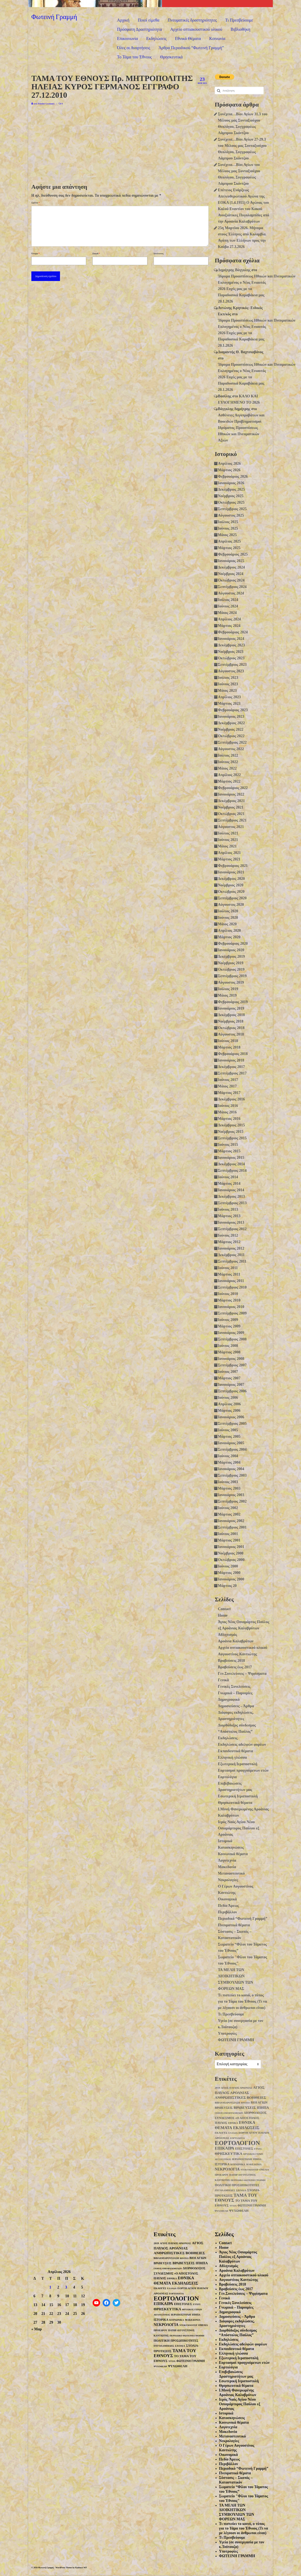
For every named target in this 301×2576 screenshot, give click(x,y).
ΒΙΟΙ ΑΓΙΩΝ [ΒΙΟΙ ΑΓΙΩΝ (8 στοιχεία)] (259, 2102)
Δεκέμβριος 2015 (231, 1125)
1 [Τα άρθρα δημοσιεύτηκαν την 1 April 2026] (50, 2287)
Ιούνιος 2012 (228, 1235)
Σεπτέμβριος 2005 (232, 1423)
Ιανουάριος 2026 (231, 483)
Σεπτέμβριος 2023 (232, 664)
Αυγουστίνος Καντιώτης (237, 1654)
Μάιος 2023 (227, 690)
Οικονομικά (227, 1899)
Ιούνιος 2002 (228, 1508)
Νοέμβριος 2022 (231, 729)
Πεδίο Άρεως (228, 1905)
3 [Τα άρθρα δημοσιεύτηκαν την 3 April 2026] (66, 2287)
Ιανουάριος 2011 (231, 1281)
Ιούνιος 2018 (228, 1041)
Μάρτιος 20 (227, 1586)
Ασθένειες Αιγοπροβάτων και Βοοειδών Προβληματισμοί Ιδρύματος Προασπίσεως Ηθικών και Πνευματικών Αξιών (241, 427)
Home (223, 1615)
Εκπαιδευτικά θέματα (235, 1751)
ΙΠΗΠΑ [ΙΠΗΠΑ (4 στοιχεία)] (257, 2159)
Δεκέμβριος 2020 (231, 879)
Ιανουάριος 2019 (231, 1008)
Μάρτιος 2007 (229, 1378)
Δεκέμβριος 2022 (231, 723)
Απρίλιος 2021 (229, 853)
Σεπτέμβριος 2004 (232, 1449)
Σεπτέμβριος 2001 (232, 1527)
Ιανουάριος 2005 (231, 1443)
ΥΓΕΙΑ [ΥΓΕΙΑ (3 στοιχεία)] (233, 2206)
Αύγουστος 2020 (231, 904)
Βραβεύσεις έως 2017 (235, 1667)
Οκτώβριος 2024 (231, 580)
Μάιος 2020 (227, 924)
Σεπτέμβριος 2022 (232, 742)
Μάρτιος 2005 (229, 1436)
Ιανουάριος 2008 (231, 1359)
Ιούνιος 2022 (228, 762)
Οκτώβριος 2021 (231, 814)
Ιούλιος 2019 (228, 989)
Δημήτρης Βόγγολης (234, 270)
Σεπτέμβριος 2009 (232, 1313)
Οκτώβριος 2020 (231, 891)
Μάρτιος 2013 (229, 1216)
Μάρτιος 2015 (229, 1151)
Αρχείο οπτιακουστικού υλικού (242, 1647)
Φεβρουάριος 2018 (233, 1054)
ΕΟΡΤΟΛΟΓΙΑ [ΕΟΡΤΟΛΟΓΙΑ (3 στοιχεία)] (237, 2138)
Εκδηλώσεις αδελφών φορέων (242, 1744)
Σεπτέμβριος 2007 (232, 1365)
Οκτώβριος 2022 (231, 736)
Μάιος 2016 (227, 1112)
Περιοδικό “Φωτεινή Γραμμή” (242, 1918)
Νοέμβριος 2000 (231, 1553)
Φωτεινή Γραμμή (54, 16)
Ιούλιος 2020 (228, 911)
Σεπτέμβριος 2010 (232, 1287)
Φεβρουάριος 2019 (233, 1002)
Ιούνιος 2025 (228, 528)
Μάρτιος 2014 (229, 1183)
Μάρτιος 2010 (229, 1300)
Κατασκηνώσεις (231, 1847)
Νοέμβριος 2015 (231, 1131)
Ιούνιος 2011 (228, 1268)
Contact (224, 1609)
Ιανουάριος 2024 (231, 639)
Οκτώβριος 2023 (231, 658)
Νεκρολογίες (228, 1880)
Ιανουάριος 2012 (231, 1248)
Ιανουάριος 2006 (231, 1417)
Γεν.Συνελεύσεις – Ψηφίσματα (242, 1673)
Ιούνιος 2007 (228, 1372)
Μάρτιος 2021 (229, 859)
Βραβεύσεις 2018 (231, 1660)
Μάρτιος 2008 (229, 1352)
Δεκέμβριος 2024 (231, 567)
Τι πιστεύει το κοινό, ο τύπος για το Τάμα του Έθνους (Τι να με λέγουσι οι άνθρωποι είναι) (242, 2001)
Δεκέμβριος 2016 (231, 1099)
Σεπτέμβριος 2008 (232, 1339)
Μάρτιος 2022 (229, 781)
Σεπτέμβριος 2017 (232, 1073)
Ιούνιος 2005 (228, 1430)
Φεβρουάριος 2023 (233, 710)
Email (96, 253)
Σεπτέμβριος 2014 (232, 1170)
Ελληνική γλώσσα (232, 1757)
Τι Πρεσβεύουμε (231, 2014)
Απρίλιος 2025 (229, 541)
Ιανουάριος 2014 (231, 1190)
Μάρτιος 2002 (229, 1514)
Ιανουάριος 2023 (231, 716)
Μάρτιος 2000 (229, 1573)
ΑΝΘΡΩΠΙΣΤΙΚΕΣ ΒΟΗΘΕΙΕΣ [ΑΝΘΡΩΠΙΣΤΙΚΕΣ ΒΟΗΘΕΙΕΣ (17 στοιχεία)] (240, 2098)
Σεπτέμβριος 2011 (232, 1261)
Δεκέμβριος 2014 (231, 1164)
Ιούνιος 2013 (228, 1209)
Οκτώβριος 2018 (231, 1028)
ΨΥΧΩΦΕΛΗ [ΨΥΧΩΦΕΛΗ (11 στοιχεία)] (239, 2210)
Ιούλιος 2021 (228, 833)
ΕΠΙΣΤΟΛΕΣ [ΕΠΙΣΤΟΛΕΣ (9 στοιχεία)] (244, 2148)
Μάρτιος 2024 (229, 626)
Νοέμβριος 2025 (231, 496)
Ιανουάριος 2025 (231, 561)
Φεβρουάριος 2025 (233, 554)
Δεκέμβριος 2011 (231, 1255)
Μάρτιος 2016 (229, 1119)
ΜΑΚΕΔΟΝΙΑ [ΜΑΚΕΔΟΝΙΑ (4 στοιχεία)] (253, 2164)
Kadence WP (81, 2567)
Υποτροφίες (227, 2033)
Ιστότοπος (159, 253)
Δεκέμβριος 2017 (231, 1067)
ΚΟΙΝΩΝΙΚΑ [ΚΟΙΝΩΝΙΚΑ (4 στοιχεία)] (237, 2164)
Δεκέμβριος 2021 (231, 801)
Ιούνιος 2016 (228, 1106)
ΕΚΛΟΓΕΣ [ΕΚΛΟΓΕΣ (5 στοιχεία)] (221, 2132)
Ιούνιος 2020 (228, 917)
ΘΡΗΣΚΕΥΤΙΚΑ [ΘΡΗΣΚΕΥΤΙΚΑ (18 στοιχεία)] (228, 2153)
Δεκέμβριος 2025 (231, 489)
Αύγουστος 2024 (231, 593)
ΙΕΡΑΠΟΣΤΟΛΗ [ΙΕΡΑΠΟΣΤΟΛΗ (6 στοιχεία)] (242, 2159)
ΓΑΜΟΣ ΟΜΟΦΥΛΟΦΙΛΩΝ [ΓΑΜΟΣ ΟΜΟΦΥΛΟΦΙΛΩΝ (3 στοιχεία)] (229, 2113)
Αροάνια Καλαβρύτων (236, 1641)
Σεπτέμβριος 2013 (232, 1203)
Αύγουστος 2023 (231, 671)
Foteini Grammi (46, 103)
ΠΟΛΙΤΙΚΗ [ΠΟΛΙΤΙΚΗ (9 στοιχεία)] (223, 2185)
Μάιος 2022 (227, 768)
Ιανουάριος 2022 (231, 794)
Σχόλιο (35, 202)
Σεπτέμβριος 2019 (232, 976)
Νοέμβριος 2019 (231, 963)
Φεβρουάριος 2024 (233, 632)
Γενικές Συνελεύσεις (234, 1686)
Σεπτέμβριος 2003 (232, 1475)
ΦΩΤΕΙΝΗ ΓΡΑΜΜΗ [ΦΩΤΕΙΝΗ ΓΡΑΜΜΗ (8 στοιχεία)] (251, 2205)
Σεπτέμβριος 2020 (232, 898)
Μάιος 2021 (227, 846)
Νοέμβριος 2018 (231, 1021)
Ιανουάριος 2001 (231, 1547)
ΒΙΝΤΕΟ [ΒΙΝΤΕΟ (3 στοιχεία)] (245, 2103)
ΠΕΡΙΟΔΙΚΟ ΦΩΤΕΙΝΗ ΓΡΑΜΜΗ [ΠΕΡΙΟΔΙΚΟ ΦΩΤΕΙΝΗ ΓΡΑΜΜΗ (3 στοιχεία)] (248, 2180)
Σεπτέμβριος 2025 (232, 509)
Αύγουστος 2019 (231, 982)
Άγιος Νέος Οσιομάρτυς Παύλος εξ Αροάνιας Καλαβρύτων (238, 2256)
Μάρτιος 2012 (229, 1242)
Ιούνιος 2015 (228, 1144)
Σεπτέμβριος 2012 (232, 1229)
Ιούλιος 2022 (228, 755)
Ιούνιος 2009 (228, 1320)
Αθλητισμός (227, 1635)
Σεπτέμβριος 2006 (232, 1391)
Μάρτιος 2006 (229, 1410)
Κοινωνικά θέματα (233, 1854)
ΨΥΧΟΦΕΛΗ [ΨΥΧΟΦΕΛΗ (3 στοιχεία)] (221, 2211)
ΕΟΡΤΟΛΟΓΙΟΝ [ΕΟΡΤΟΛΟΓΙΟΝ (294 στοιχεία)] (237, 2143)
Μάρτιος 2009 (229, 1326)
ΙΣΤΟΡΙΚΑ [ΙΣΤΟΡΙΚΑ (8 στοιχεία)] (222, 2164)
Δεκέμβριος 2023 (231, 645)
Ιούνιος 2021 (228, 840)
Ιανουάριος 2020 (231, 950)
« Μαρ (36, 2329)
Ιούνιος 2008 (228, 1346)
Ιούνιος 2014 (228, 1177)
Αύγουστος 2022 (231, 749)
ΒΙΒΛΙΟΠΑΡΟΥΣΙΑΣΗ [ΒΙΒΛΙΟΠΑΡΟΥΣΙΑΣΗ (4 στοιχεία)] (227, 2102)
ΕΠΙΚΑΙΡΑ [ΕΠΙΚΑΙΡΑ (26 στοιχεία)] (224, 2148)
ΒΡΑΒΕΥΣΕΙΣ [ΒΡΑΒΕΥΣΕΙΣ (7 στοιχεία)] (224, 2107)
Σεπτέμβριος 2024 (232, 587)
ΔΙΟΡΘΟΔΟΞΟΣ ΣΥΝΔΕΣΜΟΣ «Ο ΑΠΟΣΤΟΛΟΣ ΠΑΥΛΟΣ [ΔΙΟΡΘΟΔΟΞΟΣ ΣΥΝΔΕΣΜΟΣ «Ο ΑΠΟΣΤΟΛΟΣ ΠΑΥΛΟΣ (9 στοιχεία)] (241, 2117)
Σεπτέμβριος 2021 (232, 820)
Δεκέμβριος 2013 (231, 1196)
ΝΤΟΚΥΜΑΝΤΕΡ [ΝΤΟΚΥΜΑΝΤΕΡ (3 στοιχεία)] (249, 2170)
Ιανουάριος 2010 (231, 1307)
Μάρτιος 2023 (229, 703)
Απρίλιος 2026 (229, 463)
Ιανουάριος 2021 (231, 872)
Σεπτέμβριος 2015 (232, 1138)
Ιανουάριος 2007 (231, 1384)
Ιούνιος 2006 (228, 1397)
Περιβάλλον (227, 1912)
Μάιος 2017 (227, 1086)
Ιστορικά (225, 1841)
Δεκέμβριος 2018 (231, 1015)
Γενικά (223, 1680)
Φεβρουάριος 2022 (233, 788)
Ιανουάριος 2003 (231, 1495)
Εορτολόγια (227, 1777)
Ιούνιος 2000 (228, 1566)
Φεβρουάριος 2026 (233, 476)
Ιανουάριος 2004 (231, 1469)
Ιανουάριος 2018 (231, 1060)
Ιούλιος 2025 (228, 522)
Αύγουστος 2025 (231, 515)
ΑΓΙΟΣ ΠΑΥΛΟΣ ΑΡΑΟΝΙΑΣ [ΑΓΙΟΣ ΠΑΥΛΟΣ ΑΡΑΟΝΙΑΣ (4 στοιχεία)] (236, 2088)
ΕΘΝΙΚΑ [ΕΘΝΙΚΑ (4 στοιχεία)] (233, 2123)
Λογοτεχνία (227, 1860)
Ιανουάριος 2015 (231, 1157)
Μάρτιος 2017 (229, 1093)
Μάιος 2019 (227, 995)
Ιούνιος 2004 (228, 1456)
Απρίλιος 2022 (229, 775)
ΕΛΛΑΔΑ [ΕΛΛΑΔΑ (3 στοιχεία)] (232, 2133)
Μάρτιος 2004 (229, 1462)
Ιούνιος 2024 (228, 606)
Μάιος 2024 (227, 613)
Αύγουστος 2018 (231, 1034)
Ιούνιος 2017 (228, 1080)
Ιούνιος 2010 (228, 1294)
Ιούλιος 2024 (228, 600)
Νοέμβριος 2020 (231, 885)
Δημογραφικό (229, 1699)
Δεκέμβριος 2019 (231, 956)
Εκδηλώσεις (228, 1738)
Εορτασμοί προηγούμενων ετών (243, 1770)
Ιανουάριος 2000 (231, 1579)
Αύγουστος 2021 (231, 827)
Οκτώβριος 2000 (231, 1560)
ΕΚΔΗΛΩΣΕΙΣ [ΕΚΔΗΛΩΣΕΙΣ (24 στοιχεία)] (246, 2127)
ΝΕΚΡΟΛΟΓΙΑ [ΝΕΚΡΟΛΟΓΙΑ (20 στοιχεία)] (227, 2169)
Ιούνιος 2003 (228, 1482)
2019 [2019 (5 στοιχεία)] (217, 2087)
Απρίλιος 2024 (229, 619)
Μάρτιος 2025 (229, 548)
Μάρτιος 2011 (229, 1274)
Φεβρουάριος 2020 (233, 943)
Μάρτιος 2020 (229, 937)
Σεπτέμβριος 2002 (232, 1501)
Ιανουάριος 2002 (231, 1521)
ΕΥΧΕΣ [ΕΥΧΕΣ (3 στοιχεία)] (258, 2149)
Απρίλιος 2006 (229, 1404)
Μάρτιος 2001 (229, 1540)
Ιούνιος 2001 (228, 1534)
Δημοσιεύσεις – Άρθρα (236, 1706)
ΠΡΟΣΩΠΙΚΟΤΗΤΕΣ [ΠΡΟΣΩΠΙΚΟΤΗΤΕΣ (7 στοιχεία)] (245, 2185)
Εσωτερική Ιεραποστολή (238, 1796)
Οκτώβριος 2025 (231, 502)
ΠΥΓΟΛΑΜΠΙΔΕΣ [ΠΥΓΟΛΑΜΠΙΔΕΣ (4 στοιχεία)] (225, 2190)
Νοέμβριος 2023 (231, 651)
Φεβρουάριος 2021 (233, 866)
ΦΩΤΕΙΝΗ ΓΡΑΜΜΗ (236, 2040)
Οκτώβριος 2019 (231, 969)
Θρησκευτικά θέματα (235, 1803)
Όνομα (35, 253)
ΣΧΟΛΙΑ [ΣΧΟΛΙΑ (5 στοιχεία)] (241, 2190)
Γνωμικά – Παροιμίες (235, 1693)
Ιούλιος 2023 (228, 677)
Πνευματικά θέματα (234, 1925)
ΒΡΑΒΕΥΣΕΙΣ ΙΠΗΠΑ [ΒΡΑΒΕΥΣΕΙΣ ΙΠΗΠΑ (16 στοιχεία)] (251, 2108)
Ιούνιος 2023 (228, 684)
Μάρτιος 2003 (229, 1488)
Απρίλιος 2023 (229, 697)
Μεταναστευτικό (231, 1873)
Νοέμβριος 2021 (231, 807)
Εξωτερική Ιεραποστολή (238, 1764)
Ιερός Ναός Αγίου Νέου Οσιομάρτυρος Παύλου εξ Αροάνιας (238, 1828)
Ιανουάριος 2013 (231, 1222)
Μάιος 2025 (227, 535)
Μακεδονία (227, 1867)
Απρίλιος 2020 (229, 930)
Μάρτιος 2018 (229, 1047)
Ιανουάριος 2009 (231, 1333)
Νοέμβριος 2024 (231, 574)
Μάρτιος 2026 (229, 470)
